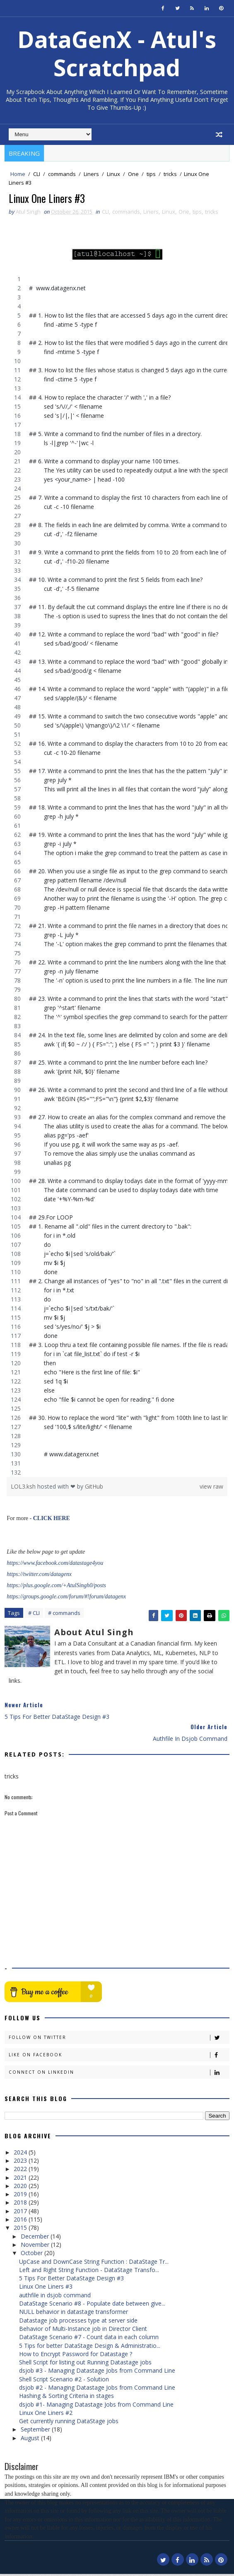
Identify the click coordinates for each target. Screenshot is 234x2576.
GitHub (94, 1488)
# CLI (34, 1615)
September (36, 2431)
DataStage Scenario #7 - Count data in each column (89, 2339)
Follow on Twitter (119, 2039)
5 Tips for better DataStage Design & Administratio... (89, 2347)
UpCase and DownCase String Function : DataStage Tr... (94, 2263)
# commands (64, 1615)
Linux (113, 174)
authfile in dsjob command (55, 2297)
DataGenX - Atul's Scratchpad (116, 53)
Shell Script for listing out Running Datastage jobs (85, 2364)
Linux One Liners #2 (45, 2415)
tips (151, 174)
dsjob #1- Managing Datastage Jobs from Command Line (96, 2406)
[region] (117, 878)
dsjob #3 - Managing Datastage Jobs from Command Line (97, 2372)
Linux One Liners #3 (45, 2288)
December (36, 2238)
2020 (21, 2188)
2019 (21, 2196)
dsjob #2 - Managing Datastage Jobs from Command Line (97, 2389)
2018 (21, 2204)
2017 (21, 2213)
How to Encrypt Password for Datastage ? (75, 2356)
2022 (21, 2171)
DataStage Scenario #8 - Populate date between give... (92, 2305)
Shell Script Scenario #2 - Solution (64, 2381)
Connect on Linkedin (119, 2074)
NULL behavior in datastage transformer (73, 2314)
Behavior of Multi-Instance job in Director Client (83, 2331)
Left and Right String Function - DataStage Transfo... (89, 2272)
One (133, 174)
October (32, 2255)
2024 (21, 2154)
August (31, 2440)
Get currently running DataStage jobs (68, 2423)
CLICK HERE (51, 1520)
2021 (21, 2179)
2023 (21, 2162)
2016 (21, 2221)
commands (62, 174)
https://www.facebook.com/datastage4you (55, 1565)
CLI (36, 174)
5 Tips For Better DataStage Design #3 (71, 2280)
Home (17, 174)
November (36, 2247)
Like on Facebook (119, 2057)
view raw (211, 1488)
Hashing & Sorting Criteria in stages (66, 2398)
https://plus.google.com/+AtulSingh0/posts (56, 1587)
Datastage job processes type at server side (78, 2322)
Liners (91, 174)
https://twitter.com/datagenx (39, 1576)
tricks (170, 174)
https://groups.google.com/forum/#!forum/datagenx (66, 1598)
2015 (21, 2230)
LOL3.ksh (24, 1488)
